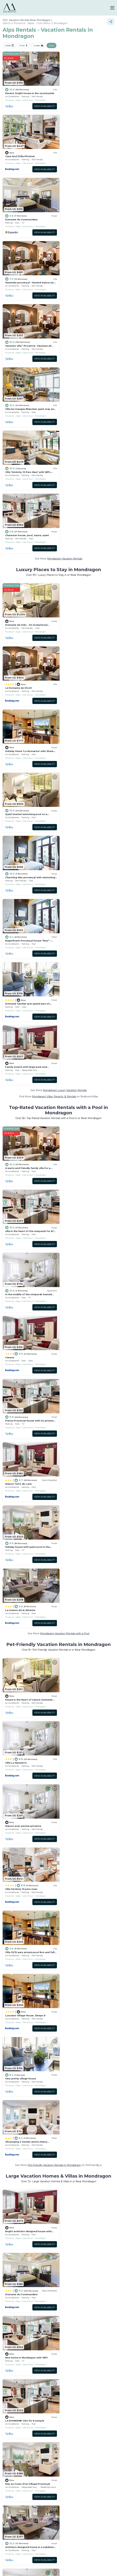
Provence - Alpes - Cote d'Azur (19, 98)
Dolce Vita (11, 1626)
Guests (36, 45)
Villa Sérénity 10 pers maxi (79, 982)
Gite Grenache (71, 1843)
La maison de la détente (78, 833)
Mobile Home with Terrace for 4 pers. (85, 1688)
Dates (8, 45)
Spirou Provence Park (18, 2339)
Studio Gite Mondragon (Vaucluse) (84, 1565)
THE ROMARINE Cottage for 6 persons (28, 1904)
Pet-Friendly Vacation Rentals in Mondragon (54, 1129)
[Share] (110, 21)
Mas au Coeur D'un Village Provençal (27, 1316)
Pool (5, 2160)
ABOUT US (89, 2542)
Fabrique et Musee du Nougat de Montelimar (25, 2351)
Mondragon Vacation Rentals (64, 299)
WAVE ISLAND (72, 2292)
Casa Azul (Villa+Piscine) (77, 91)
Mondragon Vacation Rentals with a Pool (64, 856)
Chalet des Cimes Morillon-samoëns (85, 2027)
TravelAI (43, 2549)
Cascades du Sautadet (76, 2385)
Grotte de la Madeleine (19, 2364)
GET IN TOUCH (86, 2549)
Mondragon (40, 98)
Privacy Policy (84, 2564)
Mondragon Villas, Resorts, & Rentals (54, 578)
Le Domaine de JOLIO (76, 364)
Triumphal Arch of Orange (78, 2375)
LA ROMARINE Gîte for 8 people (82, 1255)
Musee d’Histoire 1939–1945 (21, 2375)
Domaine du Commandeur (21, 153)
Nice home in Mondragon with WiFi (26, 1255)
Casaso (67, 709)
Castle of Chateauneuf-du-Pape (24, 2292)
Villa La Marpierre (73, 921)
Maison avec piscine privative (23, 982)
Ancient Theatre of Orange (79, 2349)
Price (22, 45)
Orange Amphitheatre (76, 2313)
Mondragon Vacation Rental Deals (64, 1772)
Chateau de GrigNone (76, 2303)
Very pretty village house (20, 1105)
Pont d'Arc (11, 2313)
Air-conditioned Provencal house (25, 1843)
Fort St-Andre (13, 2324)
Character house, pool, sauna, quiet (84, 276)
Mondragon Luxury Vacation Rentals (65, 572)
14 (84, 2108)
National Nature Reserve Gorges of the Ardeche (86, 2326)
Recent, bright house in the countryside (29, 91)
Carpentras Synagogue (19, 2396)
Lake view (35, 2160)
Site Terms (88, 2556)
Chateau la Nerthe (74, 2396)
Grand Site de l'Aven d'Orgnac (81, 2339)
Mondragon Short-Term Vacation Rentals (64, 2051)
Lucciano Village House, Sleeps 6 (83, 1044)
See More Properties (58, 1495)
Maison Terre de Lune (76, 771)
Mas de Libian (71, 2364)
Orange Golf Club (15, 2385)
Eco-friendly (53, 2160)
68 (84, 2101)
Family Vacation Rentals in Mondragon (60, 1401)
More (51, 45)
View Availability (42, 104)
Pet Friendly (19, 2160)
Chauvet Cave (13, 2303)
